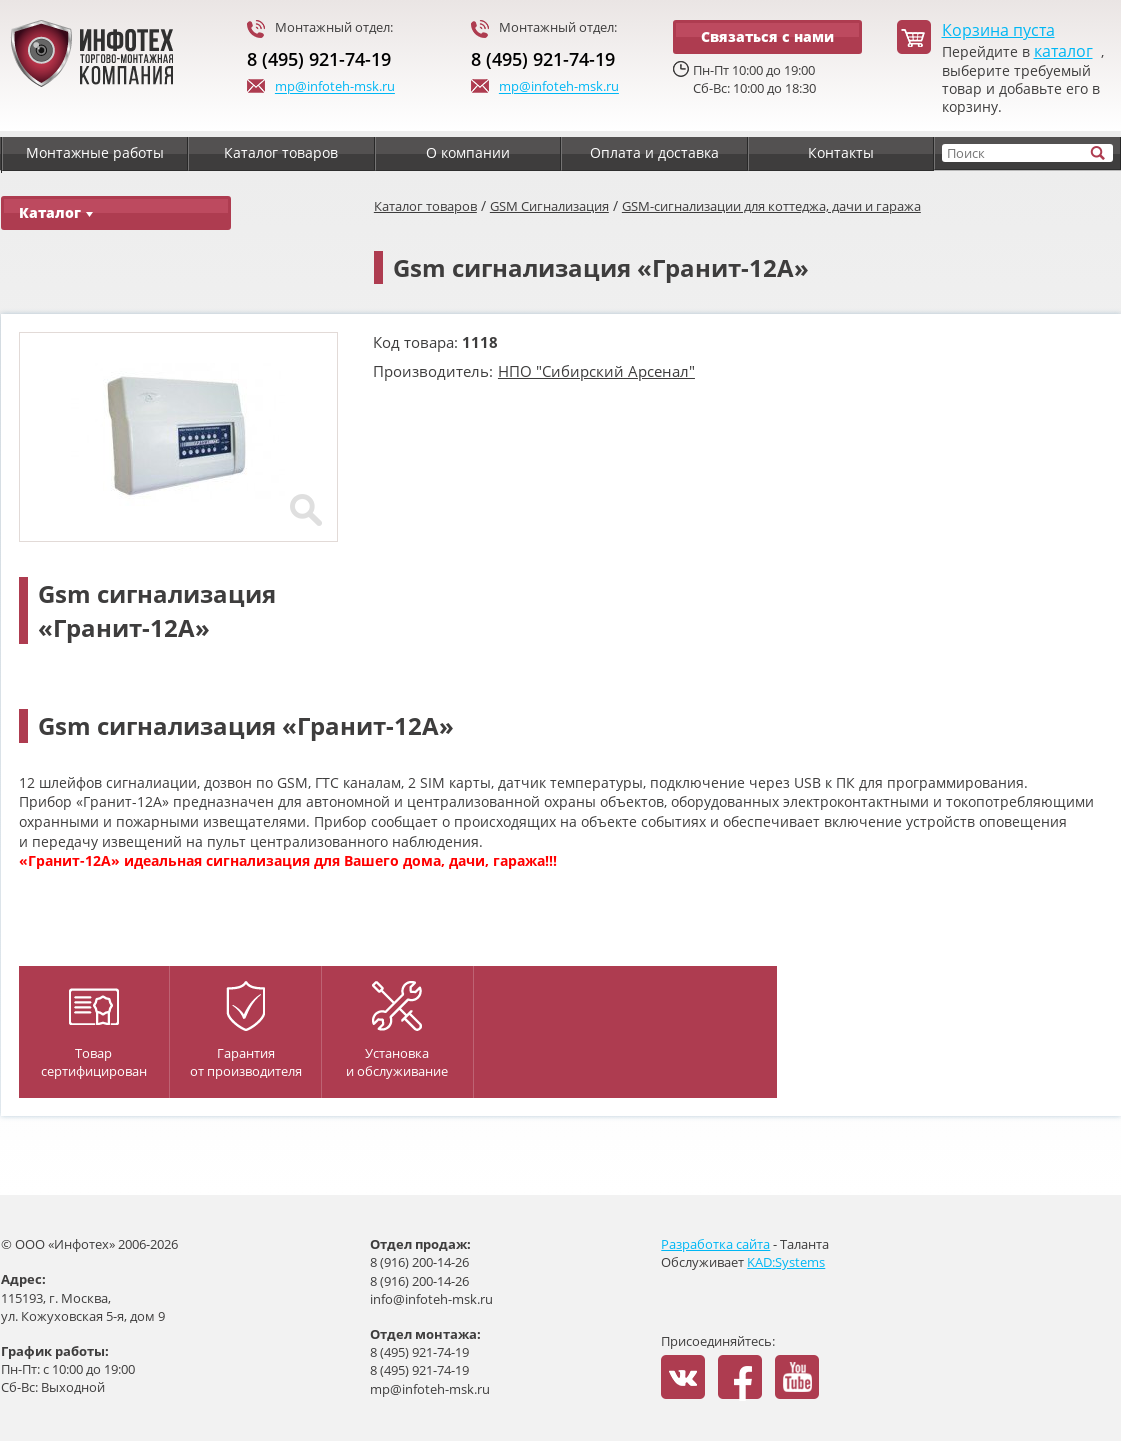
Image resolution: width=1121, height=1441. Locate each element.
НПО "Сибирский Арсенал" (596, 371)
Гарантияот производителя (246, 1030)
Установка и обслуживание (397, 1030)
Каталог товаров (425, 206)
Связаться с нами (767, 36)
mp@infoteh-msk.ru (321, 88)
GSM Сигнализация (549, 206)
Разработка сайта (715, 1244)
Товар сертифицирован (94, 1034)
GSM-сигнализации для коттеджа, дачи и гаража (771, 206)
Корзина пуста (998, 30)
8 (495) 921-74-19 (319, 59)
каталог (1063, 51)
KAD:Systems (786, 1262)
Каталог (56, 212)
